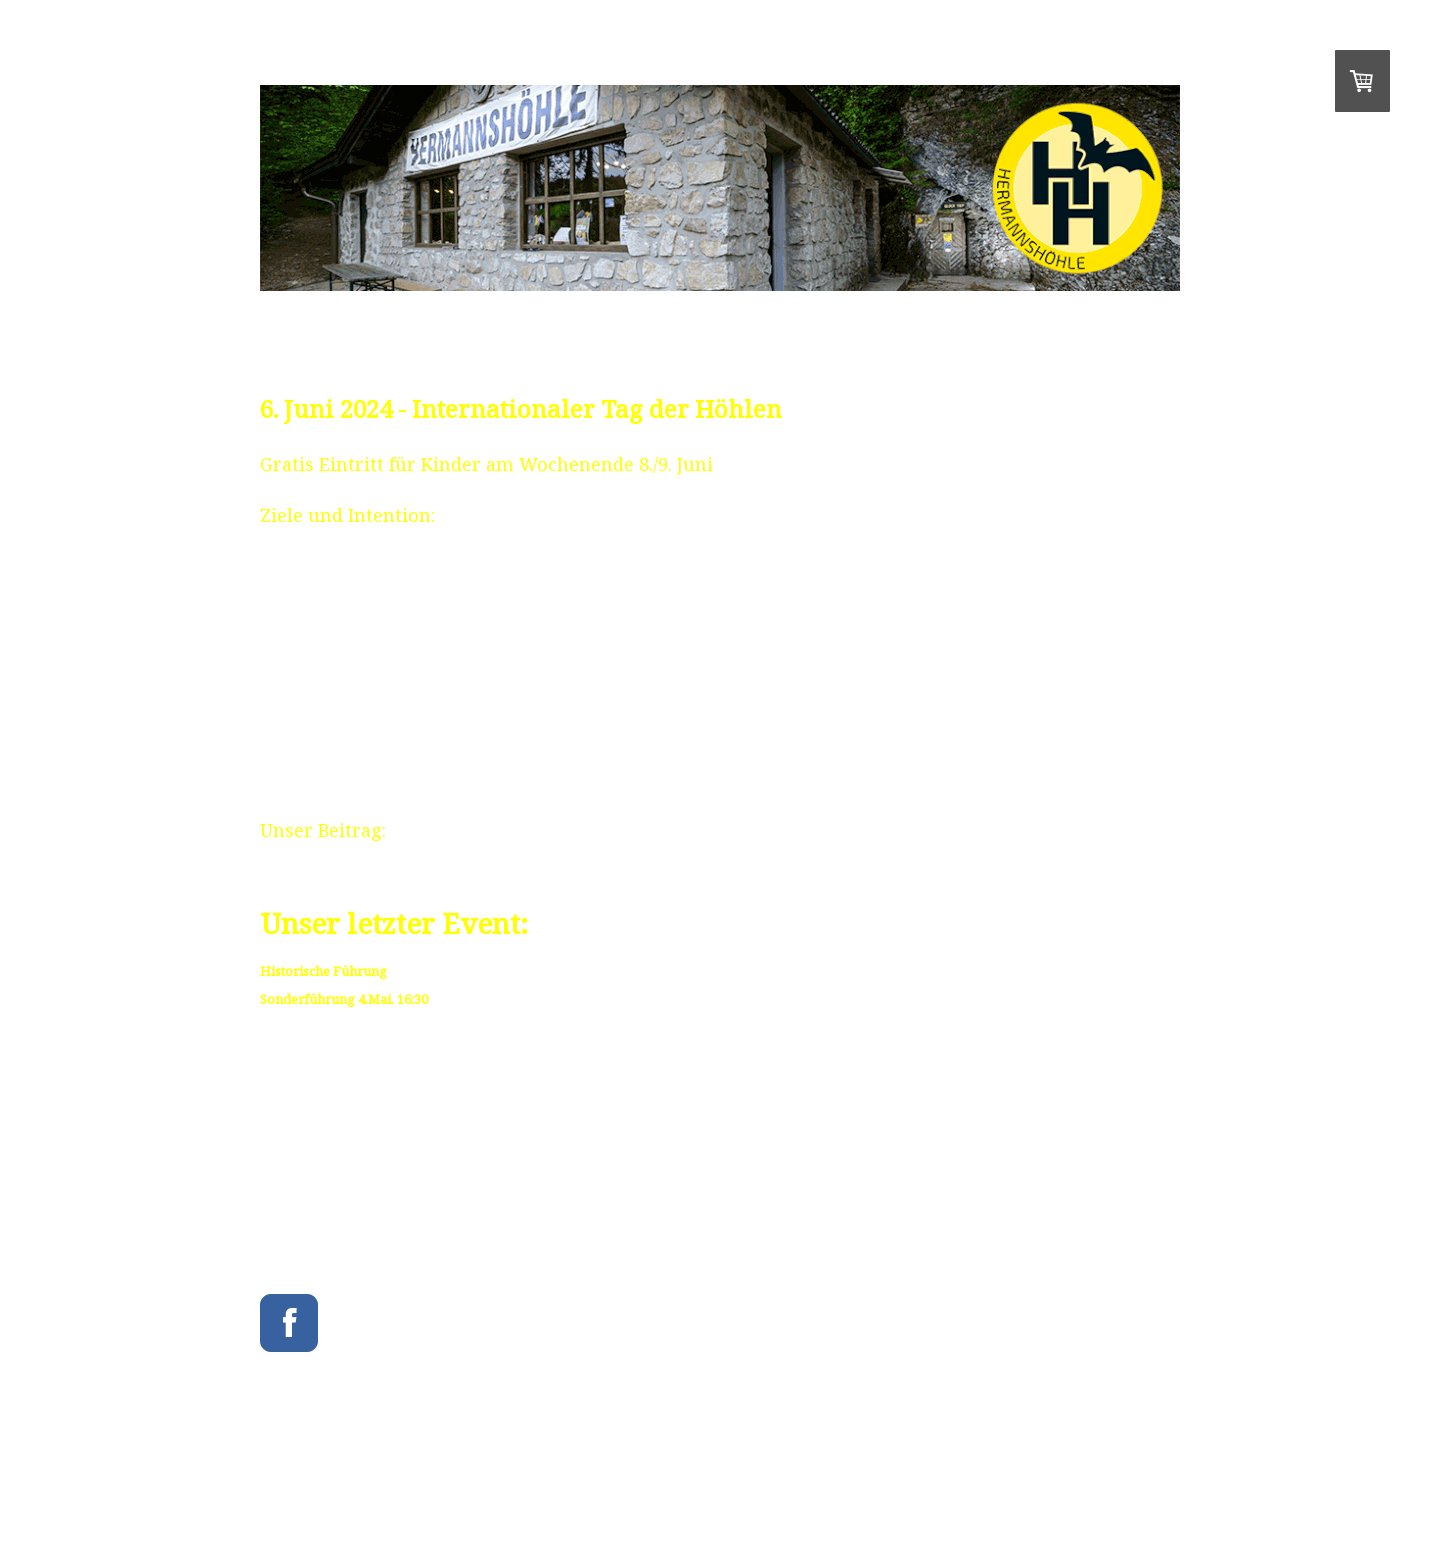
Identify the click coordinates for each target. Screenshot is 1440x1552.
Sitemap (706, 1477)
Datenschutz (546, 1477)
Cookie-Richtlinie (632, 1477)
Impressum (284, 1477)
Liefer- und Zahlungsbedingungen (413, 1477)
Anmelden (1158, 1493)
